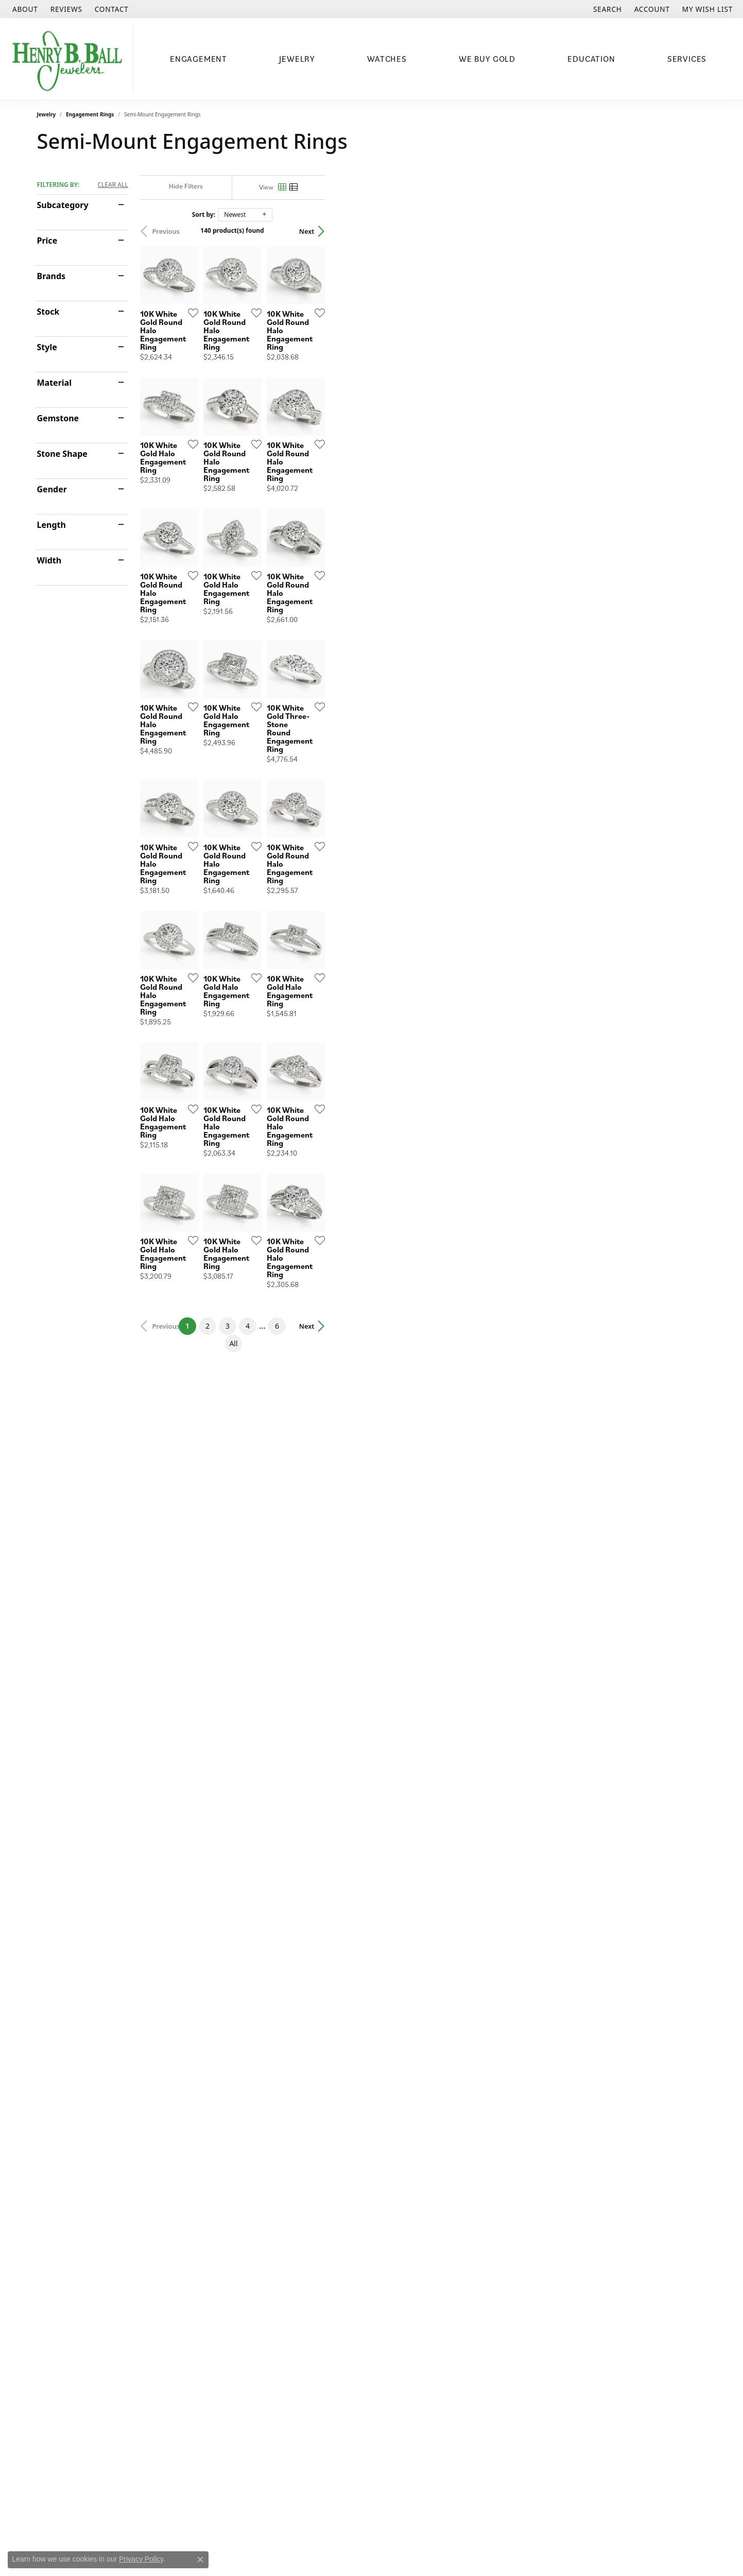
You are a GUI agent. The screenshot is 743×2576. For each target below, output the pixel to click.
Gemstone (58, 418)
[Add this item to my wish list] (317, 440)
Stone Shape (62, 454)
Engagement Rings (90, 114)
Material (54, 383)
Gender (52, 489)
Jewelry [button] (297, 59)
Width (49, 560)
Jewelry (46, 114)
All (478, 2080)
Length (51, 525)
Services (686, 59)
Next (688, 231)
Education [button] (591, 59)
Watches (387, 59)
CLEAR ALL (112, 185)
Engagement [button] (198, 59)
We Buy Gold (487, 59)
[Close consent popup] (200, 2559)
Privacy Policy (141, 2559)
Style (47, 347)
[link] (24, 9)
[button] (606, 9)
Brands (51, 276)
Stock (48, 311)
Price (47, 240)
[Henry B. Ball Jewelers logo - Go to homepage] (69, 59)
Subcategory (63, 205)
